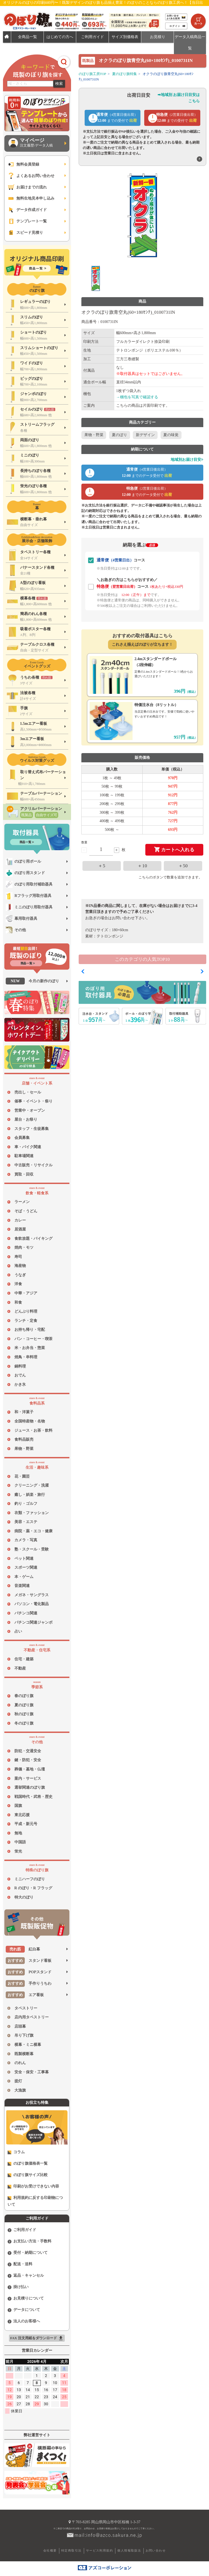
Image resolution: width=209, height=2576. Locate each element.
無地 (18, 1833)
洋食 (18, 1284)
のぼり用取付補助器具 (29, 884)
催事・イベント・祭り (33, 1101)
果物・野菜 (23, 1449)
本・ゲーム (23, 1577)
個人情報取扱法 (129, 2550)
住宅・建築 (23, 1659)
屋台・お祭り (25, 1119)
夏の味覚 (171, 435)
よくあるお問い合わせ (31, 175)
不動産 (20, 1668)
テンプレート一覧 (27, 221)
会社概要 (50, 2550)
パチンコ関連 (25, 1613)
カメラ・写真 (25, 1540)
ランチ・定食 (25, 1321)
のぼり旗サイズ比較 (28, 2175)
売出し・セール (27, 1092)
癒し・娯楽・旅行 (29, 1495)
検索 (59, 84)
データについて (24, 2310)
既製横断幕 (23, 2054)
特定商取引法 (71, 2550)
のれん (20, 2063)
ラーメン (22, 1202)
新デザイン (145, 435)
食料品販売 (23, 1439)
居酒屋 (20, 1229)
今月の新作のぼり (32, 981)
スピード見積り (25, 232)
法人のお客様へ (24, 2321)
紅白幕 (23, 1949)
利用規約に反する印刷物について (35, 2201)
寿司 (18, 1257)
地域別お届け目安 (187, 460)
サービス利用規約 (99, 2550)
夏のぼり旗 (23, 1705)
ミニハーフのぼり (29, 1879)
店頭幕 (20, 2026)
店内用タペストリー (31, 2017)
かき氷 (20, 1384)
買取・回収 (23, 1174)
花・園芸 (22, 1476)
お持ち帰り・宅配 (29, 1330)
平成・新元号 (25, 1824)
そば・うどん (25, 1211)
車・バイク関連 (27, 1147)
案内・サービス (27, 1778)
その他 (16, 930)
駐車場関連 (23, 1156)
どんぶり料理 (25, 1311)
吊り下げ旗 (23, 2035)
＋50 (183, 865)
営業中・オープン (29, 1110)
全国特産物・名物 (29, 1421)
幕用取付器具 (21, 918)
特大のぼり (23, 1897)
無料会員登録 (23, 164)
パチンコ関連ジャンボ (33, 1622)
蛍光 (18, 1851)
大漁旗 (20, 2090)
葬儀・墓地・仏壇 (29, 1769)
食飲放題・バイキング (33, 1238)
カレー (20, 1220)
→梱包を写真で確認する (137, 397)
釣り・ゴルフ (25, 1504)
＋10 (142, 865)
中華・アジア (25, 1293)
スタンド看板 (28, 1960)
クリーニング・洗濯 (31, 1485)
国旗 (18, 1806)
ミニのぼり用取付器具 (29, 907)
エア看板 (25, 1994)
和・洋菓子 (23, 1412)
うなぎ (20, 1275)
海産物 (20, 1266)
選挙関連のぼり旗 (29, 1787)
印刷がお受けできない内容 (33, 2186)
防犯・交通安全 (27, 1751)
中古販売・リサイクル (33, 1165)
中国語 (20, 1842)
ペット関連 (23, 1558)
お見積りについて (26, 2298)
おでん (20, 1375)
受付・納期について (28, 2253)
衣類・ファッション (31, 1513)
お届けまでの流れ (27, 187)
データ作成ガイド (27, 209)
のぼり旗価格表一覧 (28, 2163)
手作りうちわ (28, 1983)
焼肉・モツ (23, 1247)
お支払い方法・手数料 (29, 2241)
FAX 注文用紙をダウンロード (36, 2338)
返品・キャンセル (26, 2275)
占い (18, 1631)
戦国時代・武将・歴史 (33, 1797)
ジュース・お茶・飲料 (33, 1430)
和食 (18, 1302)
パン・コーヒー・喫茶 (33, 1339)
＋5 (101, 865)
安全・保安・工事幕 (31, 2072)
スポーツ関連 (25, 1567)
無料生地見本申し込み (31, 198)
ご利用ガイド (22, 2230)
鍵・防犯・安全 (27, 1760)
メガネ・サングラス (31, 1595)
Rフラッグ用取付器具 (28, 895)
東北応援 (22, 1815)
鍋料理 (20, 1366)
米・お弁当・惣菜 (29, 1348)
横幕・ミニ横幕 (27, 2045)
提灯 (18, 2081)
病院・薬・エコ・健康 (33, 1531)
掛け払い (18, 2287)
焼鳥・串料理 (25, 1357)
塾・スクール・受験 (31, 1549)
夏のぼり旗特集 (124, 74)
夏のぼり (119, 435)
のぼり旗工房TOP (92, 74)
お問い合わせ (156, 2550)
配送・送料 (20, 2264)
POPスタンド (28, 1972)
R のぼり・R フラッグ (33, 1888)
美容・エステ (25, 1522)
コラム (16, 2152)
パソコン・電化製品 (31, 1604)
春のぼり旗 (23, 1696)
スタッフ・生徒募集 (31, 1129)
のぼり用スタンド (25, 872)
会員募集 (22, 1138)
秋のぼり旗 (23, 1714)
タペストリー (25, 2008)
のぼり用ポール (23, 861)
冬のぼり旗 (23, 1723)
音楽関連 (22, 1586)
